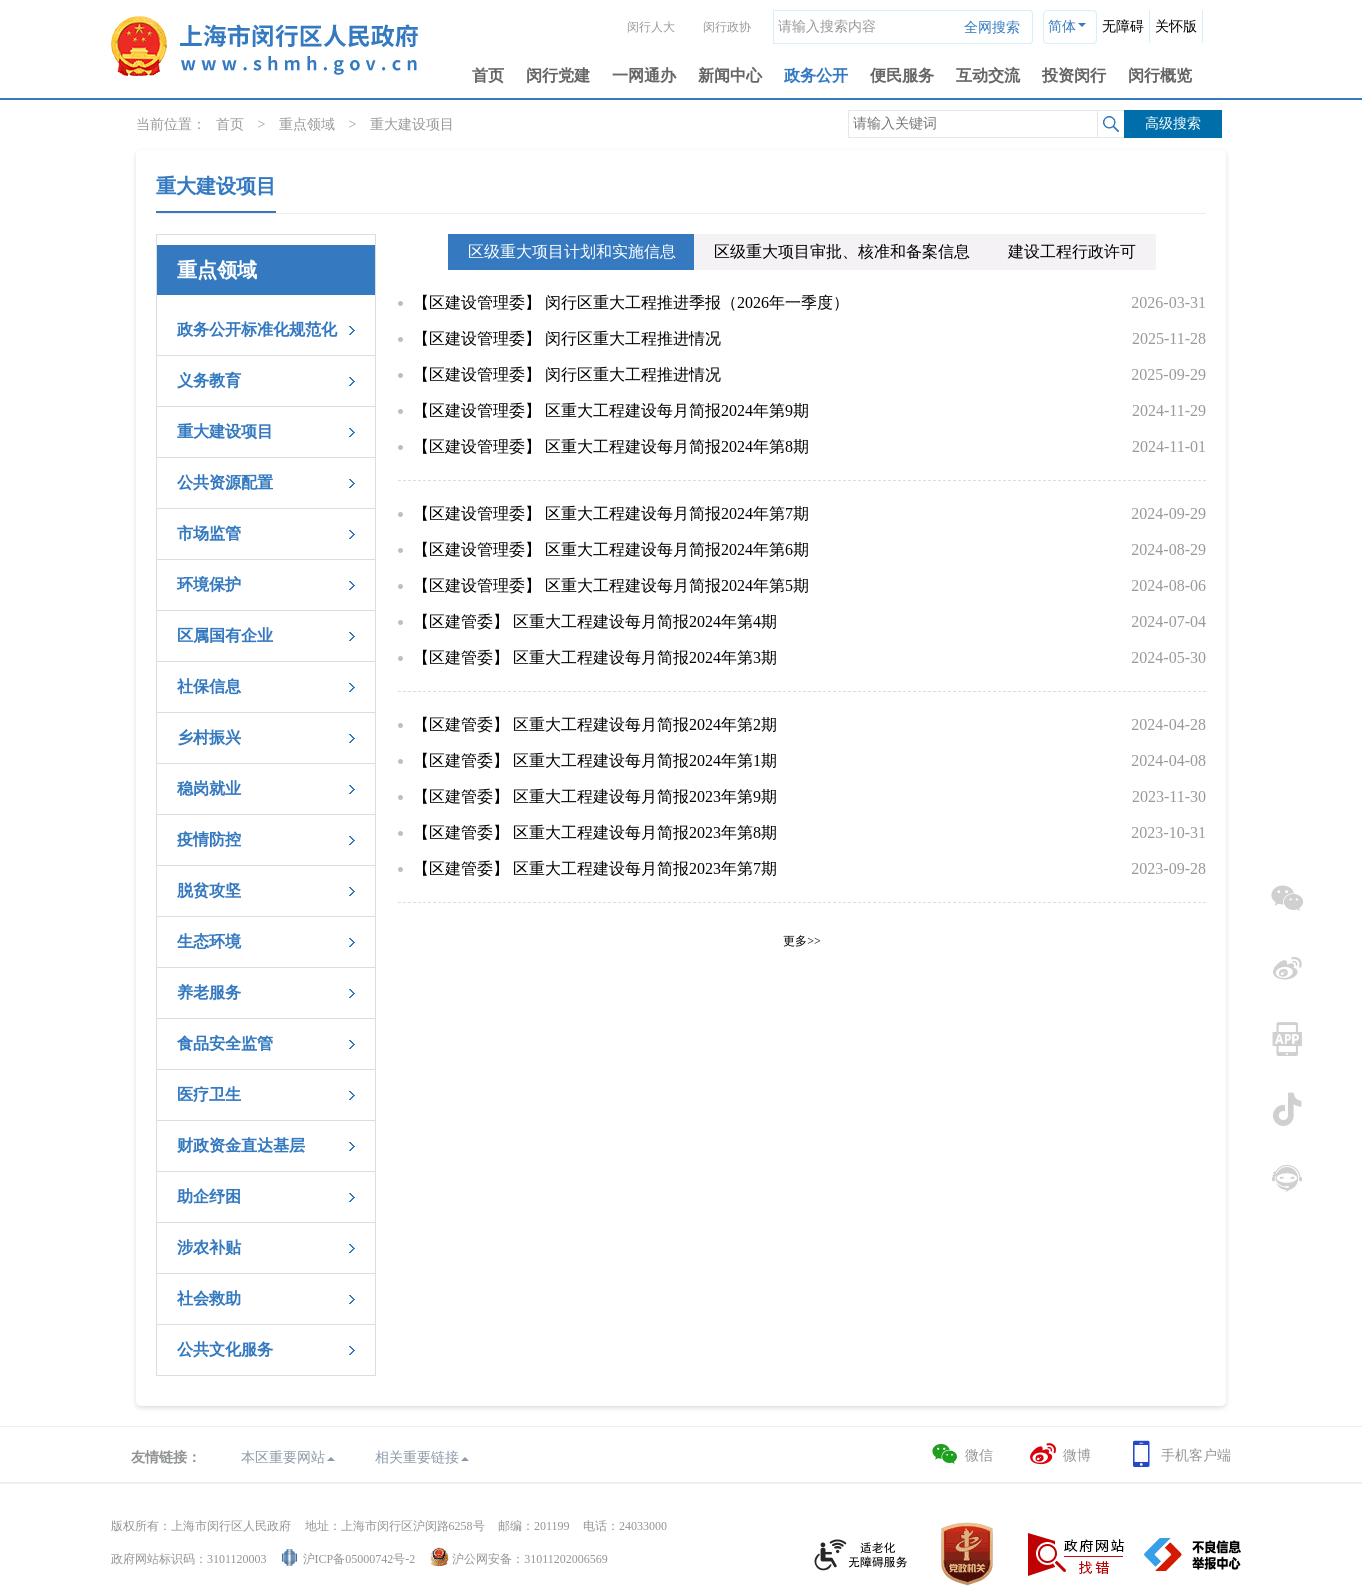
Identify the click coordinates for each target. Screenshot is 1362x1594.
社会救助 (209, 1298)
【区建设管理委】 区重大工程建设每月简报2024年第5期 (611, 585)
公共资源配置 (225, 482)
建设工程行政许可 (1072, 251)
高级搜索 (1173, 123)
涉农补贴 (209, 1247)
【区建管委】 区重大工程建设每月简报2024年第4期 (595, 621)
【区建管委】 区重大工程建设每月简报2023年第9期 (595, 796)
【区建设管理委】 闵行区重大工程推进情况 (567, 338)
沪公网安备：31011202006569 (530, 1559)
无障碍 (1123, 26)
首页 (488, 75)
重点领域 (307, 124)
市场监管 (209, 533)
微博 (1059, 1454)
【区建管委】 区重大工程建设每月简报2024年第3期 (595, 657)
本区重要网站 (288, 1457)
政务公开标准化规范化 (257, 329)
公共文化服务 (225, 1349)
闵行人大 (651, 27)
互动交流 (988, 75)
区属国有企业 (225, 635)
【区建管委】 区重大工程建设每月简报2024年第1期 (595, 760)
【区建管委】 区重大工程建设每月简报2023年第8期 (595, 832)
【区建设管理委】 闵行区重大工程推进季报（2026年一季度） (631, 302)
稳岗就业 (209, 788)
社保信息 (209, 686)
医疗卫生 (209, 1094)
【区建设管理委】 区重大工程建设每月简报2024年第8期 (611, 446)
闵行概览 (1160, 75)
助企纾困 (209, 1196)
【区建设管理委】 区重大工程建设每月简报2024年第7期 (611, 513)
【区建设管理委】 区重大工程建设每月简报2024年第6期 (611, 549)
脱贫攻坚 (209, 890)
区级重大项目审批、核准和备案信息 (842, 251)
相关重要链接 (422, 1457)
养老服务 (209, 992)
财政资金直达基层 (241, 1145)
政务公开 (816, 75)
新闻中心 (730, 75)
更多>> (802, 941)
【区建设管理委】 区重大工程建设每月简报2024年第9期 (611, 410)
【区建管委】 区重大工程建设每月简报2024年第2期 (595, 724)
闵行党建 (558, 75)
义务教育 (209, 380)
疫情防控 (209, 839)
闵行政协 (727, 27)
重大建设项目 (412, 124)
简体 (1062, 26)
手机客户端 (1178, 1454)
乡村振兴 (209, 737)
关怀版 (1176, 26)
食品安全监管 (225, 1043)
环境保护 (209, 584)
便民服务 (902, 75)
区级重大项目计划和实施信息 (572, 251)
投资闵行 (1074, 75)
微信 (961, 1454)
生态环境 (209, 941)
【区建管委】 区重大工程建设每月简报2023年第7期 (595, 868)
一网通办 (644, 75)
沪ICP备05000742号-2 (359, 1559)
